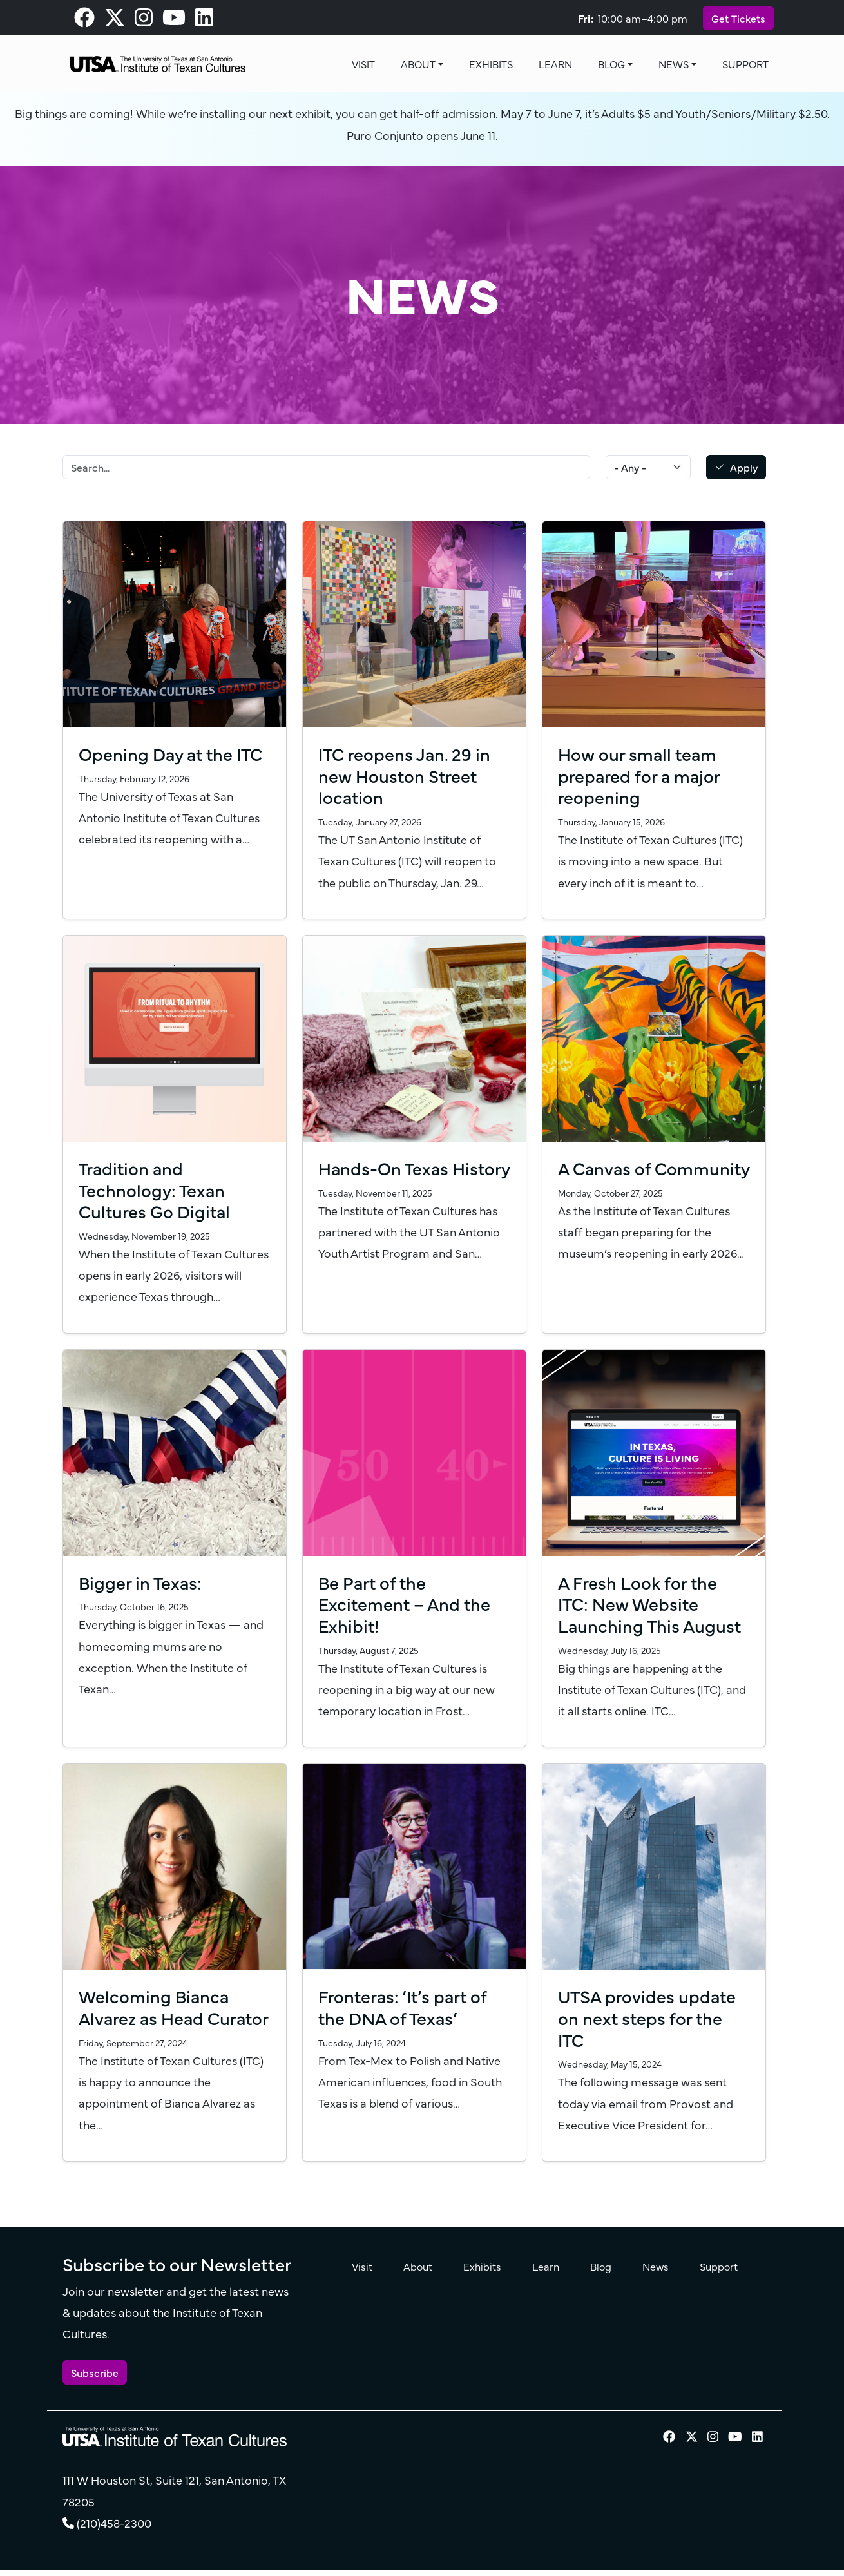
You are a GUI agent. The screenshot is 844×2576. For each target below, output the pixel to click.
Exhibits (491, 64)
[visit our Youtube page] (174, 21)
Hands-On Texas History (385, 1178)
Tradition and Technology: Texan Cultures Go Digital (157, 1189)
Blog (611, 64)
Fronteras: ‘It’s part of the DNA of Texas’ (405, 2006)
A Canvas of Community (606, 1178)
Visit (363, 64)
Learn (555, 64)
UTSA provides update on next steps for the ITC (649, 2017)
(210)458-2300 (114, 2544)
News (673, 64)
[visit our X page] (114, 21)
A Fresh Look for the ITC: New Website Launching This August (650, 1603)
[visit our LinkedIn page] (204, 21)
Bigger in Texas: (141, 1582)
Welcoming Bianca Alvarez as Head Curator (155, 2017)
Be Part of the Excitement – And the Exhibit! (406, 1603)
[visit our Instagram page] (144, 21)
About (418, 64)
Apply (744, 467)
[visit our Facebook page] (84, 21)
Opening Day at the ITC (174, 753)
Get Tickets (738, 18)
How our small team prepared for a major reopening (641, 775)
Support (745, 64)
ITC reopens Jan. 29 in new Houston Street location (406, 775)
